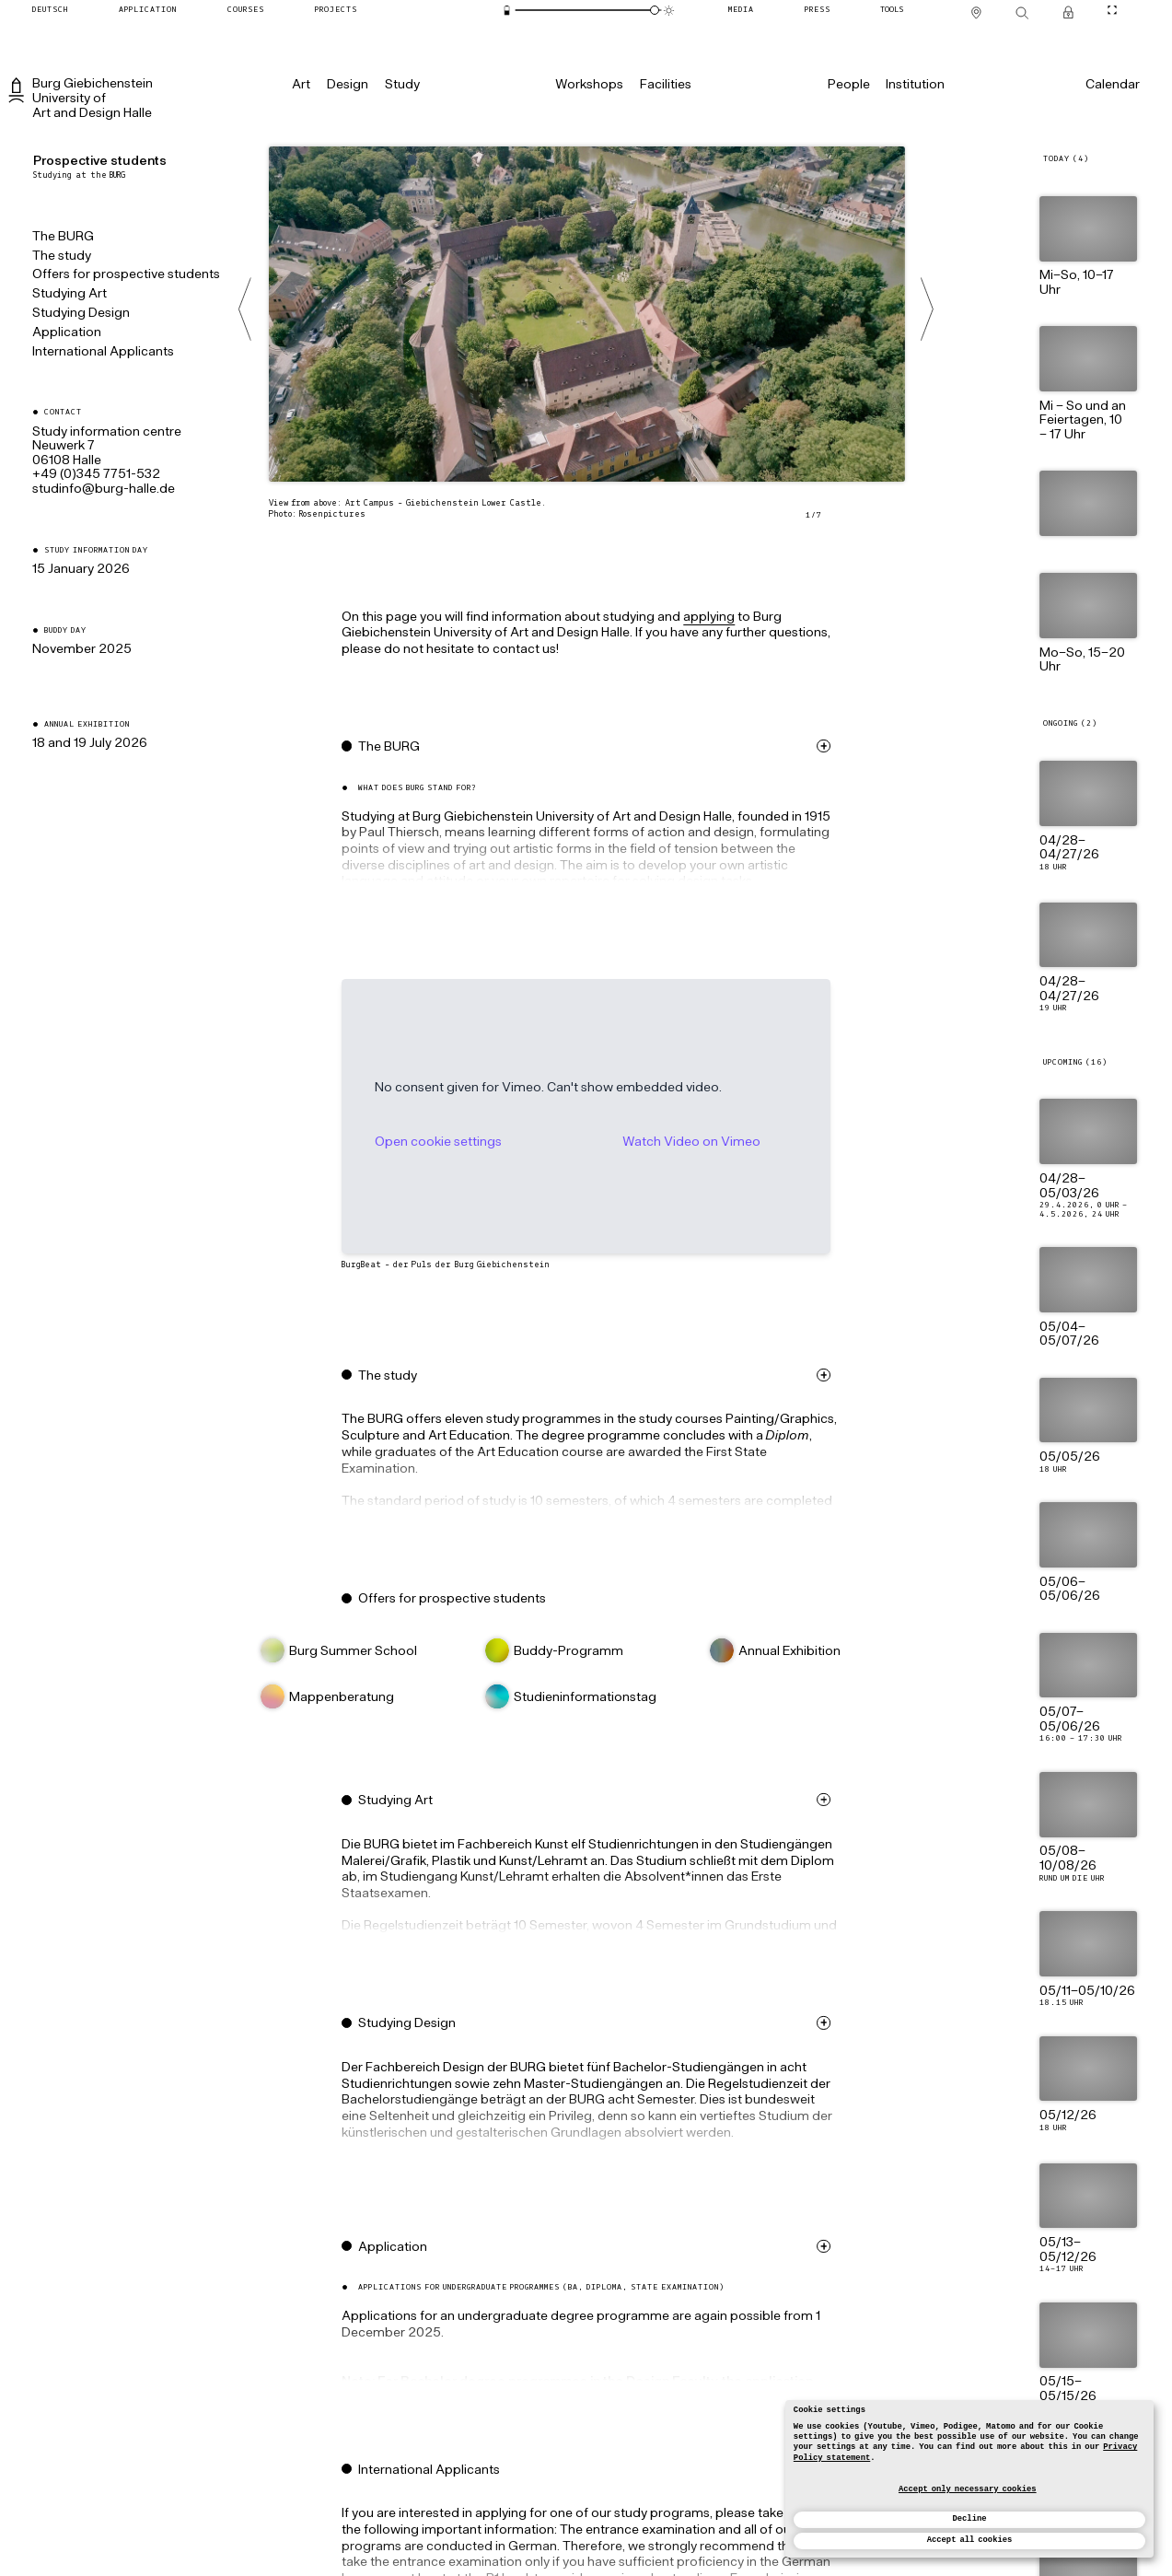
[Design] (348, 85)
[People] (847, 85)
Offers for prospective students (126, 275)
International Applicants (103, 352)
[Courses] (245, 10)
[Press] (817, 10)
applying (734, 617)
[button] (614, 832)
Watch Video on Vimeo (716, 1142)
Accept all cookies (970, 2540)
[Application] (148, 10)
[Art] (301, 85)
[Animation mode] (669, 10)
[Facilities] (666, 85)
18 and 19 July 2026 (89, 744)
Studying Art (69, 294)
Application (66, 333)
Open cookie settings (462, 1142)
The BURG (63, 237)
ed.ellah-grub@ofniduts (103, 489)
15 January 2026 (81, 570)
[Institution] (915, 85)
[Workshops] (589, 85)
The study (61, 256)
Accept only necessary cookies (968, 2489)
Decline (969, 2519)
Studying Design (81, 314)
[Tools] (892, 10)
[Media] (741, 10)
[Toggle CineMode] (1113, 10)
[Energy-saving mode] (507, 10)
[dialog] (969, 2479)
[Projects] (335, 10)
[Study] (401, 85)
